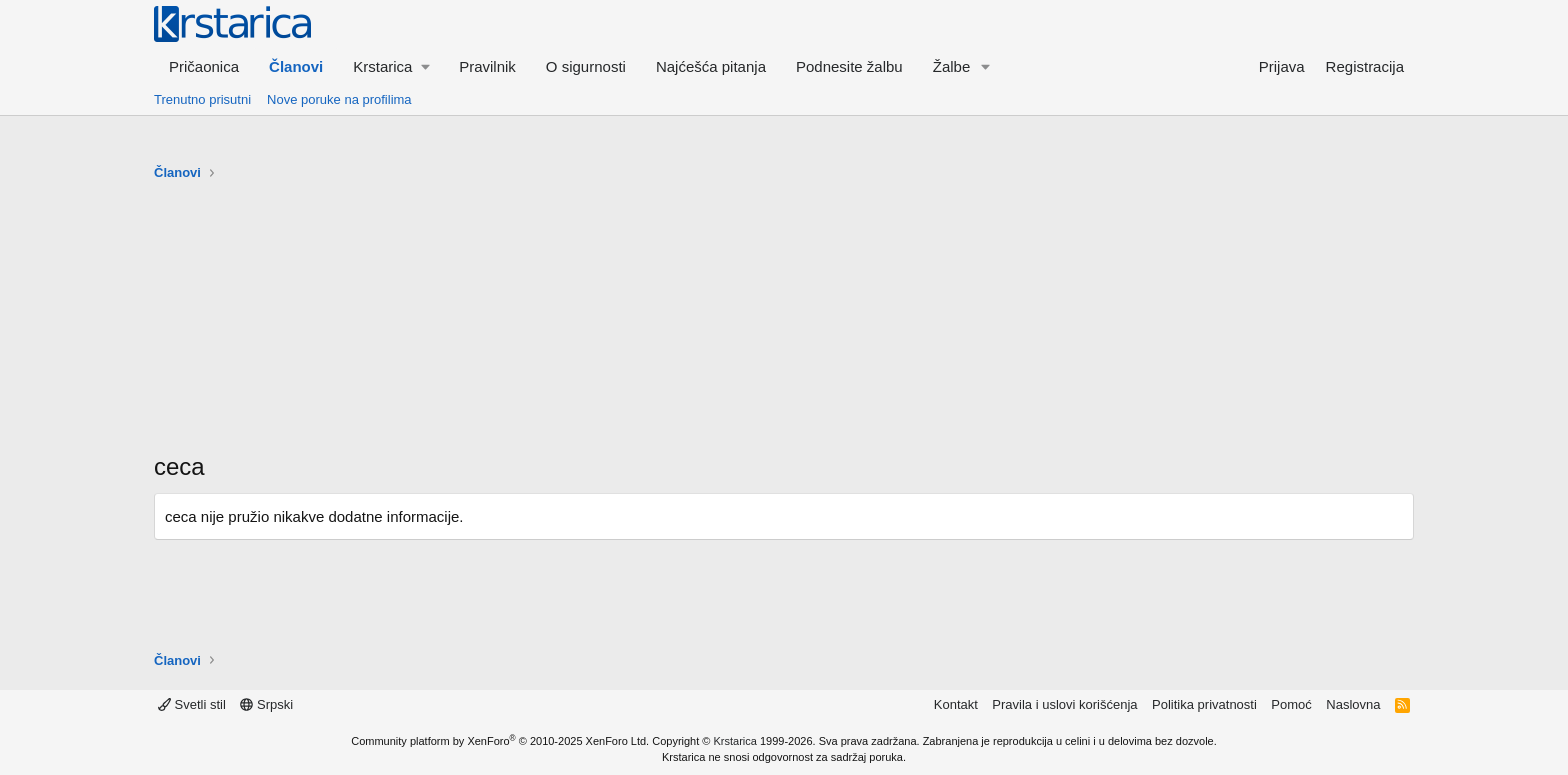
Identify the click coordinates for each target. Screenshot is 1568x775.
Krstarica (735, 741)
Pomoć (1291, 704)
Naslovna (1353, 704)
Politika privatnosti (1204, 704)
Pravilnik (487, 66)
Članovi (296, 66)
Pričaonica (204, 66)
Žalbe (952, 66)
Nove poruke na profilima (339, 99)
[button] (391, 66)
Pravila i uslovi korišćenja (1064, 704)
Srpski (266, 704)
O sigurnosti (586, 66)
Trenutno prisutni (202, 99)
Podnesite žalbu (849, 66)
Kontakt (956, 704)
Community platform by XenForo (500, 741)
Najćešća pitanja (711, 66)
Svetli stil (192, 704)
